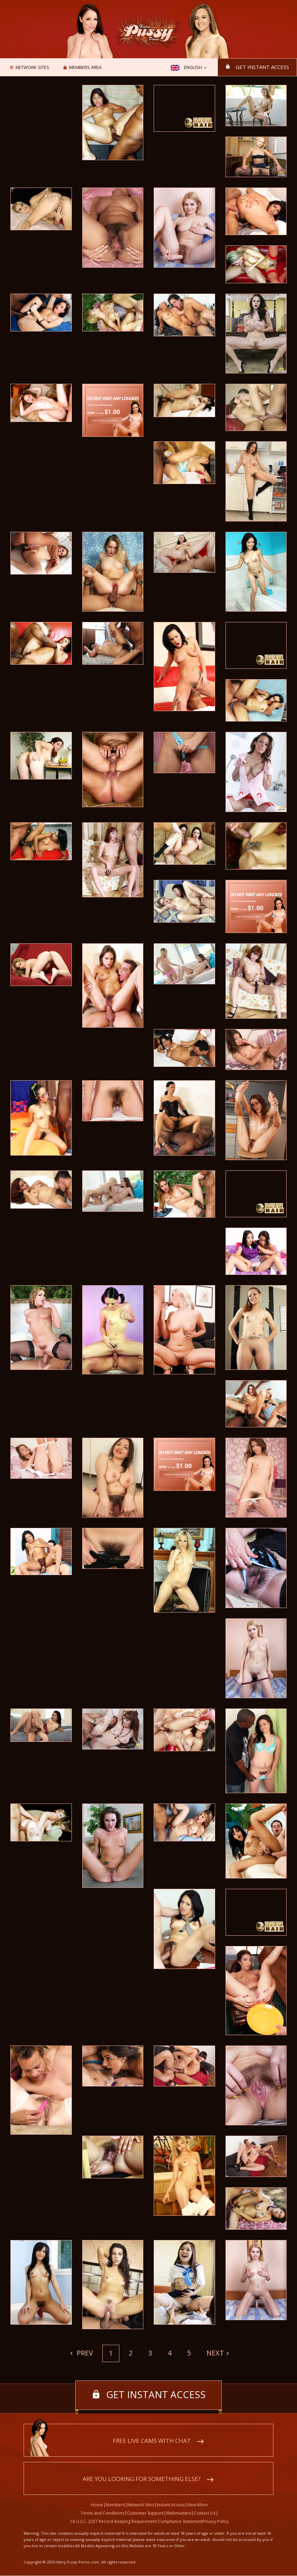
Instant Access (171, 2505)
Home (97, 2505)
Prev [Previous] (84, 2353)
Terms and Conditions (102, 2513)
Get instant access (261, 66)
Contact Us (204, 2513)
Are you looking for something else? (142, 2479)
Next (215, 2353)
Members (115, 2505)
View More (197, 2505)
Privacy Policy (215, 2522)
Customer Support (145, 2513)
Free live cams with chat (152, 2441)
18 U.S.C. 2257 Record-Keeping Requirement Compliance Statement (136, 2522)
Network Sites (32, 67)
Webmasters (178, 2513)
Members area (85, 67)
